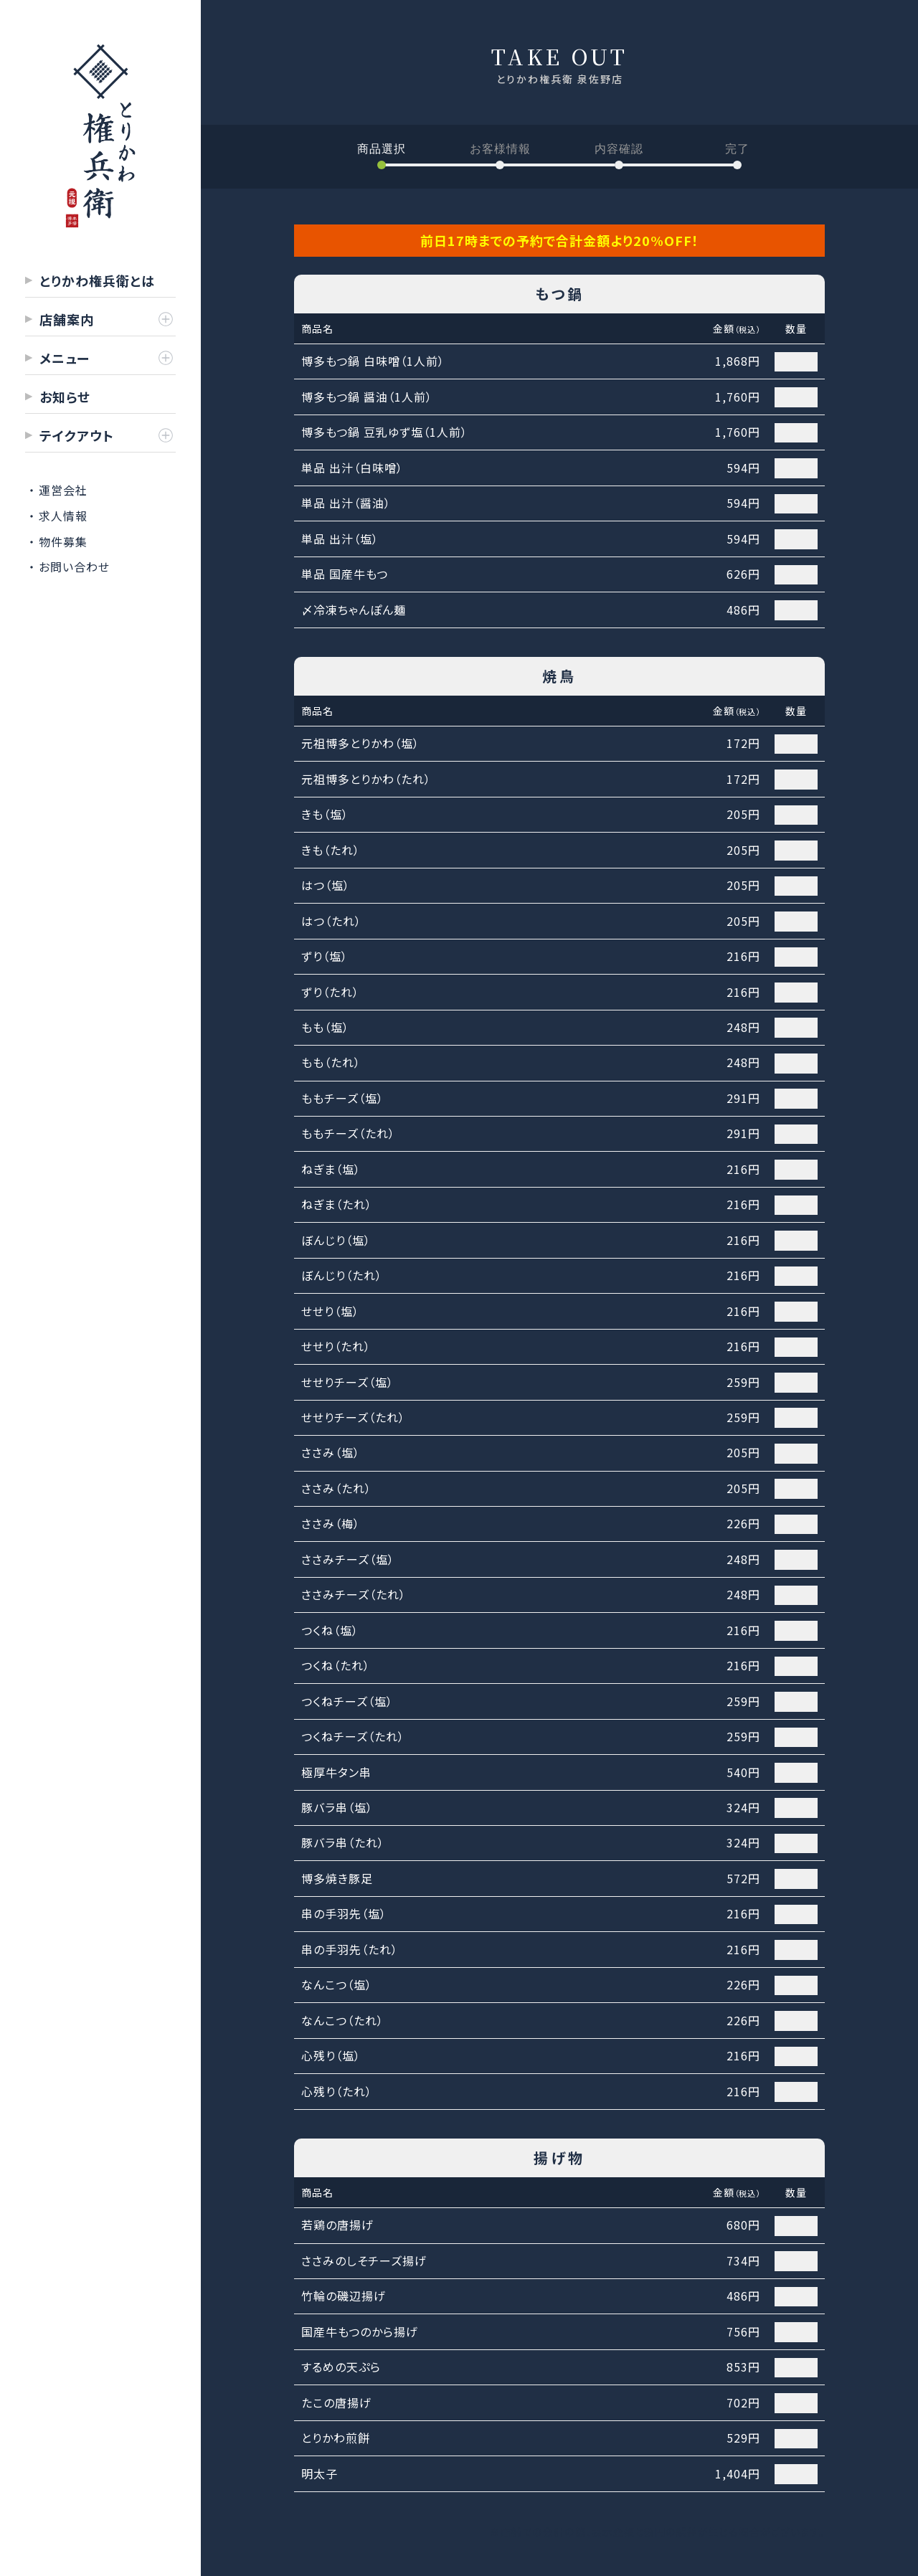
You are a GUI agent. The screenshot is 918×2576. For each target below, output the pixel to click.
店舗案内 (66, 319)
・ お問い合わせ (69, 566)
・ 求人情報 (58, 515)
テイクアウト (76, 435)
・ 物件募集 (58, 541)
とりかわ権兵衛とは (97, 280)
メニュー (64, 358)
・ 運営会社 (58, 489)
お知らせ (64, 396)
